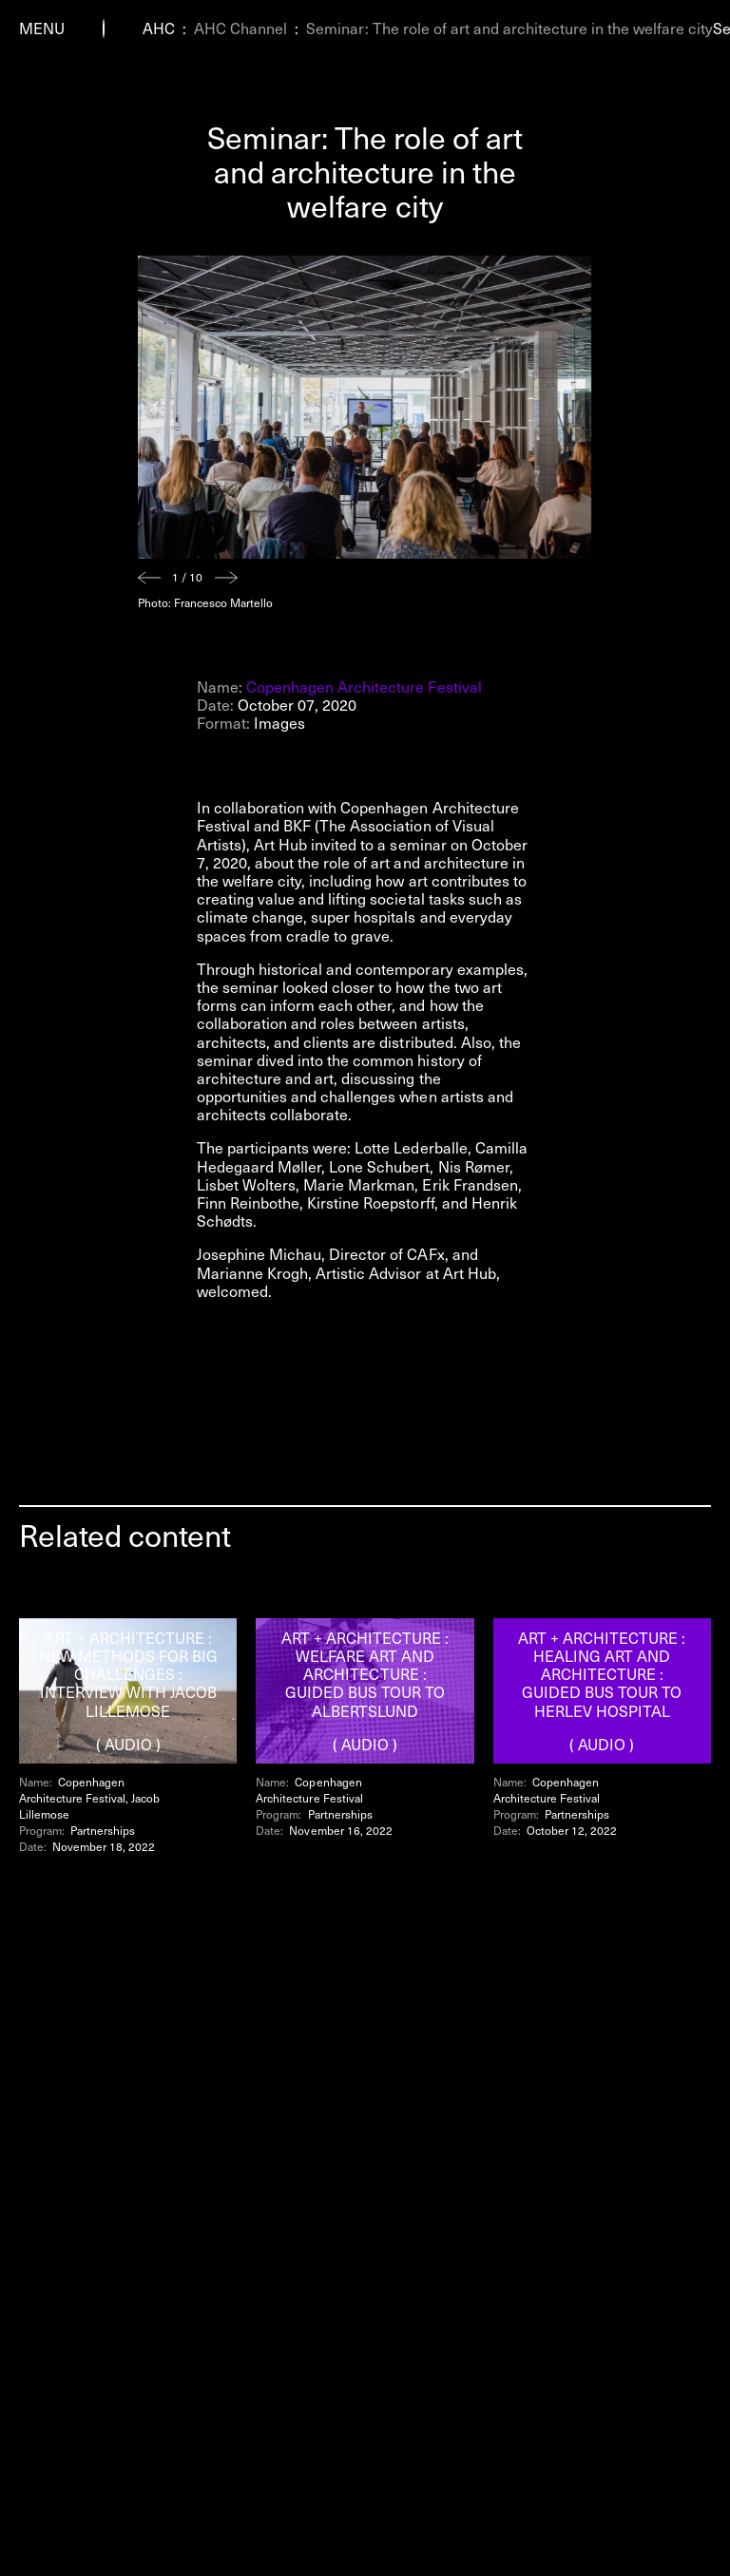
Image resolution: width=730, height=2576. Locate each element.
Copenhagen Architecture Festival (364, 686)
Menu (42, 28)
